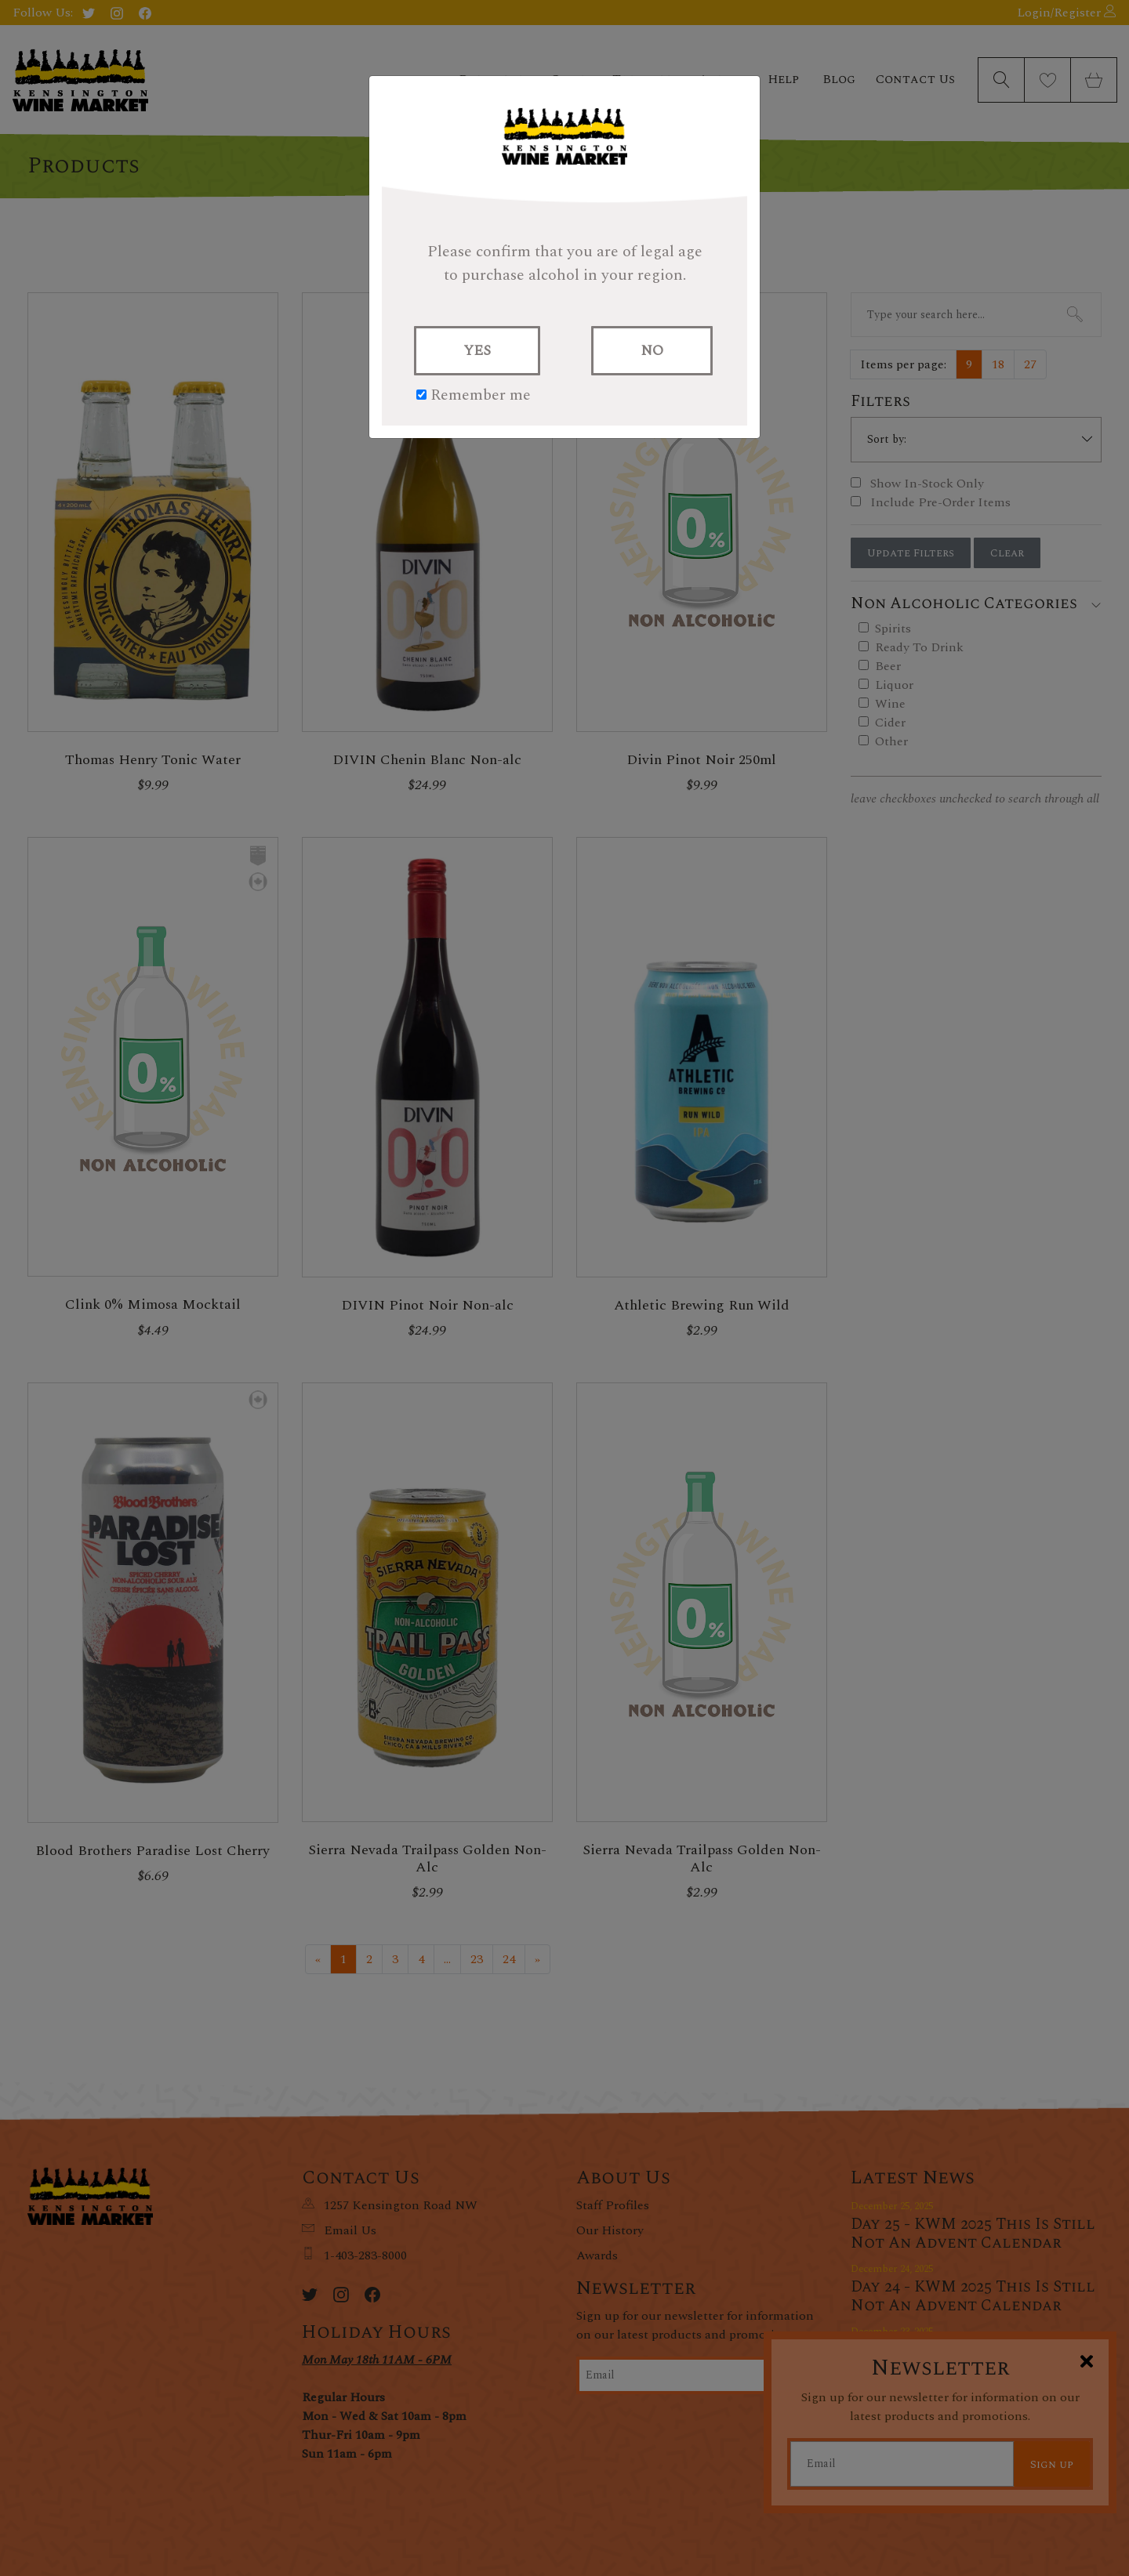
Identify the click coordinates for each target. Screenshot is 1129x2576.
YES (477, 350)
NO (652, 350)
